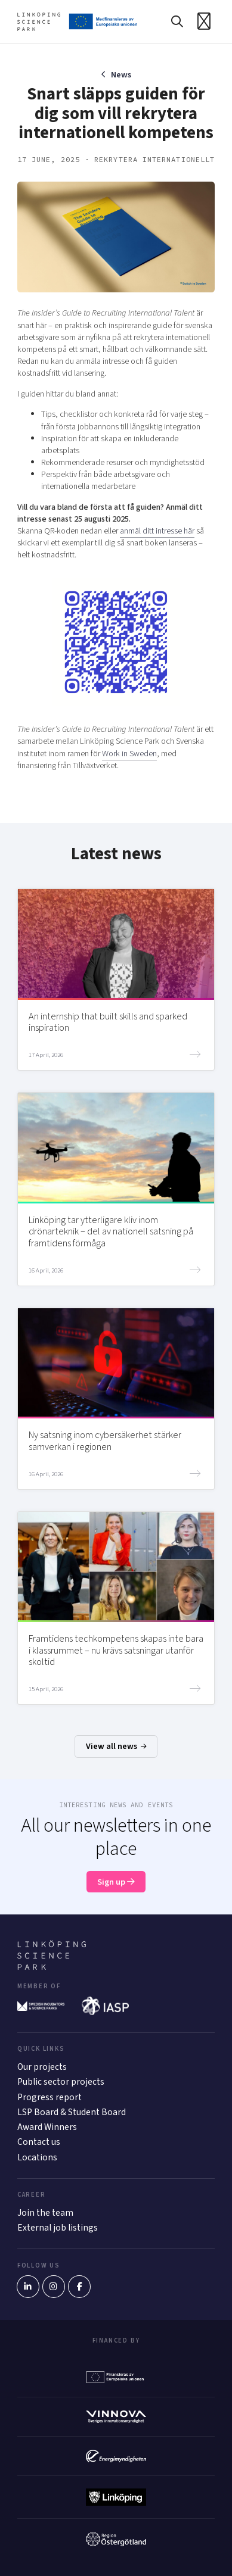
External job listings (57, 2227)
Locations (37, 2157)
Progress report (49, 2097)
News (121, 74)
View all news (116, 1746)
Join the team (45, 2212)
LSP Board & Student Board (71, 2112)
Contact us (38, 2141)
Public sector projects (60, 2081)
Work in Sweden (129, 753)
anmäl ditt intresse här (157, 531)
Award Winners (47, 2127)
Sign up (116, 1882)
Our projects (42, 2066)
